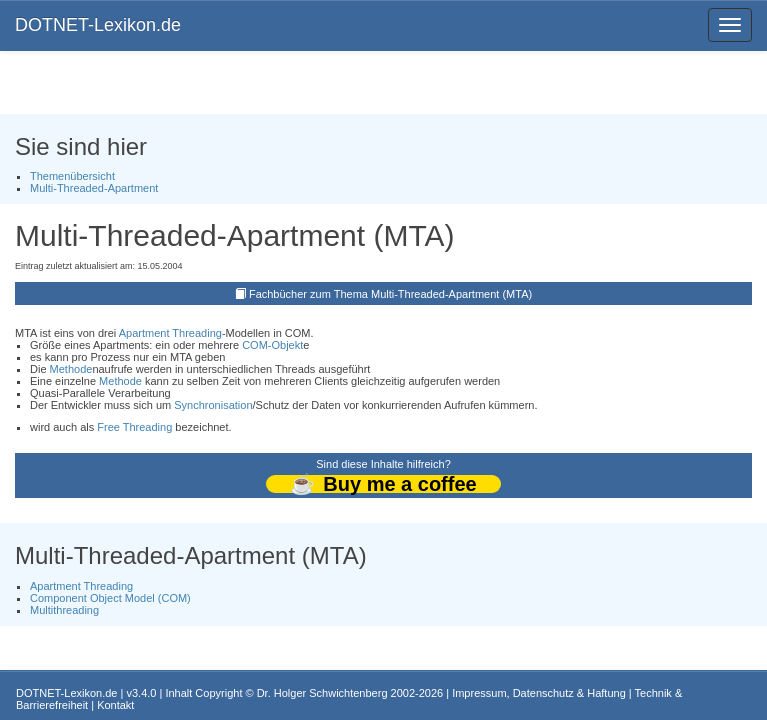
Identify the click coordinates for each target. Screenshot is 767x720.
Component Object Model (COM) (110, 598)
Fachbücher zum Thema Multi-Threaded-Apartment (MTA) (390, 294)
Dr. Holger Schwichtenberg (322, 693)
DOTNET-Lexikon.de (98, 25)
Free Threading (134, 427)
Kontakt (115, 705)
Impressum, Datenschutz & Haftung (539, 693)
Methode (71, 369)
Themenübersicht (72, 176)
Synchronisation (213, 405)
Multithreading (64, 610)
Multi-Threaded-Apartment (94, 188)
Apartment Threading (170, 333)
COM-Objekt (272, 345)
